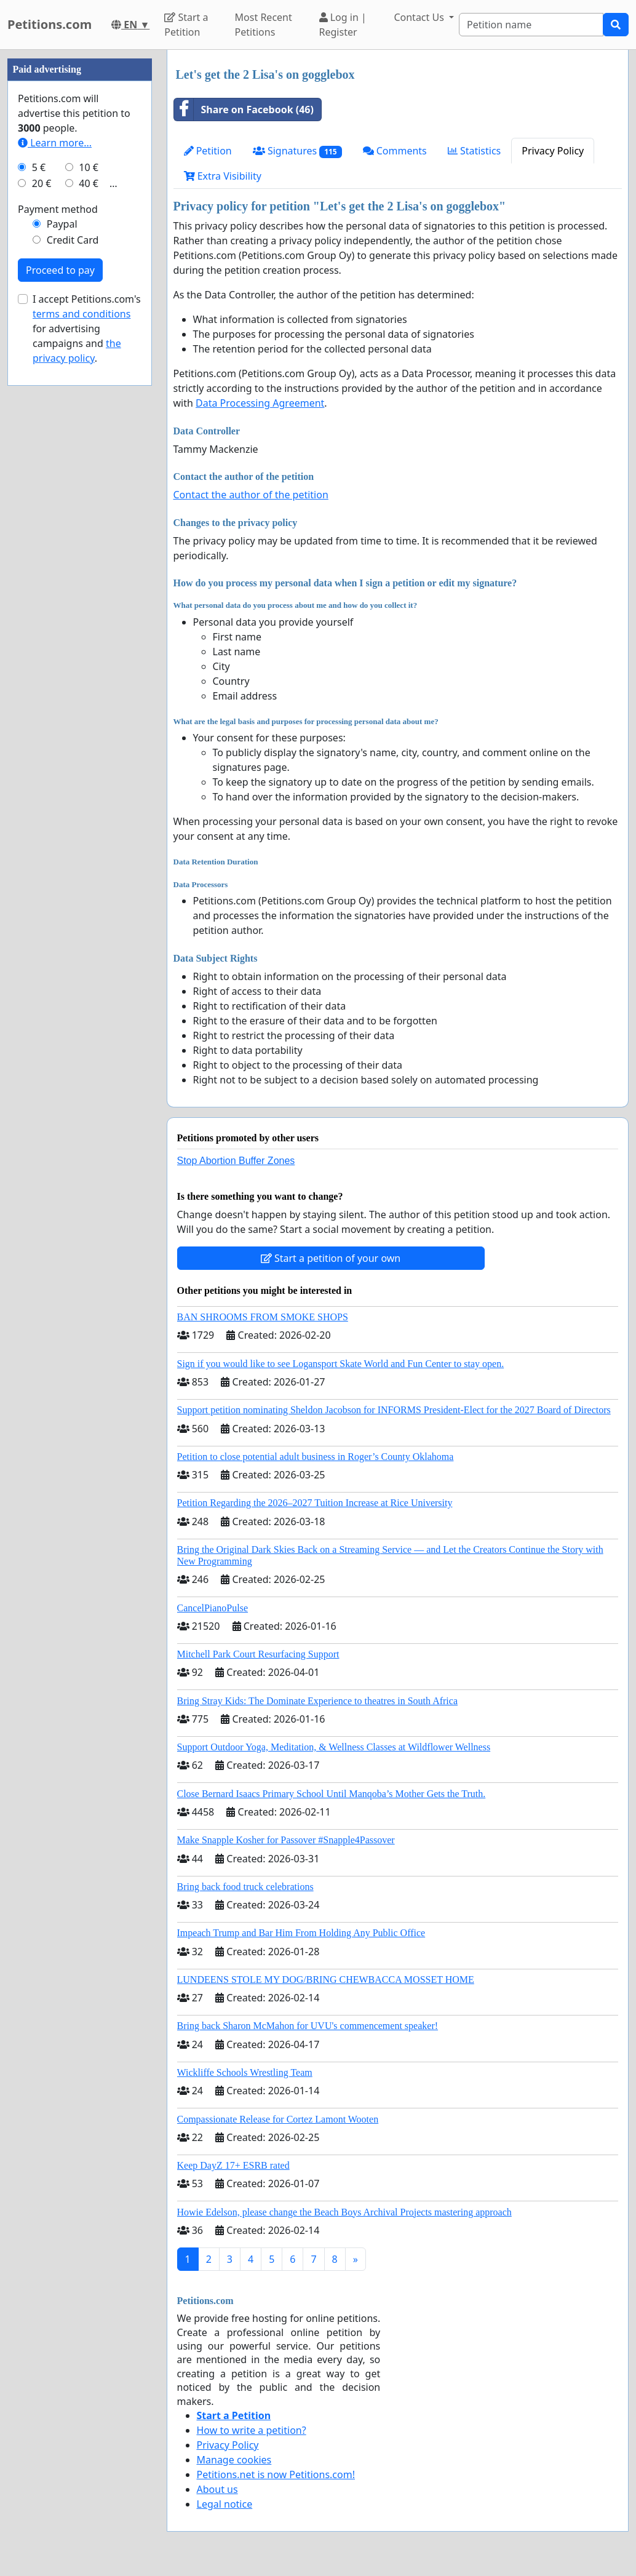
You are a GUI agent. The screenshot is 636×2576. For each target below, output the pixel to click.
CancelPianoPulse (212, 1608)
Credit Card (73, 609)
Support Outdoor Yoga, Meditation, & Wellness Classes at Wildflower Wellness (334, 1747)
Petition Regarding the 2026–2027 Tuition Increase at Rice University (315, 1502)
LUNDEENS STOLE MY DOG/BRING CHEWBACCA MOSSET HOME (325, 1979)
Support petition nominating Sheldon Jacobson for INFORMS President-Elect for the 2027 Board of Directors (394, 1410)
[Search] (531, 24)
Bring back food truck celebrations (245, 1886)
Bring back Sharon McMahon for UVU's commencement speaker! (308, 2025)
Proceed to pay (60, 639)
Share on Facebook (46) (244, 109)
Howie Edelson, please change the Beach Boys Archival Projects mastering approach (344, 2212)
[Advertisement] (79, 234)
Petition (208, 151)
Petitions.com (49, 24)
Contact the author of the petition (250, 494)
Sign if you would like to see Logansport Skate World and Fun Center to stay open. (340, 1363)
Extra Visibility (222, 176)
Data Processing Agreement (260, 403)
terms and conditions (81, 683)
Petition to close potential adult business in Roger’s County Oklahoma (315, 1456)
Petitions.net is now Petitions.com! (276, 2474)
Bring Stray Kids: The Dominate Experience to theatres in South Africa (317, 1701)
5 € (39, 536)
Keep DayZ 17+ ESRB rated (233, 2165)
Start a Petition (186, 24)
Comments (395, 151)
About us (217, 2489)
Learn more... (55, 512)
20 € (42, 552)
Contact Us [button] (420, 17)
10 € (88, 536)
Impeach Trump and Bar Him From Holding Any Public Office (301, 1933)
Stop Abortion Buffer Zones (236, 1160)
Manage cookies (234, 2459)
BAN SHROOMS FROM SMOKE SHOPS (262, 1317)
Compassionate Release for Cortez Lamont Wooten (278, 2119)
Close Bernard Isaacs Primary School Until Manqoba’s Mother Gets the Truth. (331, 1793)
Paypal (62, 593)
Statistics (474, 151)
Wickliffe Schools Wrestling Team (244, 2072)
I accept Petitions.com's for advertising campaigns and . (87, 697)
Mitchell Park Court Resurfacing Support (258, 1654)
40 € (88, 552)
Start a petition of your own (330, 1258)
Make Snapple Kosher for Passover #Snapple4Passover (286, 1840)
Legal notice (225, 2504)
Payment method (58, 578)
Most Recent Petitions (263, 24)
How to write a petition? (251, 2430)
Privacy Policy (553, 151)
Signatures (297, 151)
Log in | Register (343, 24)
